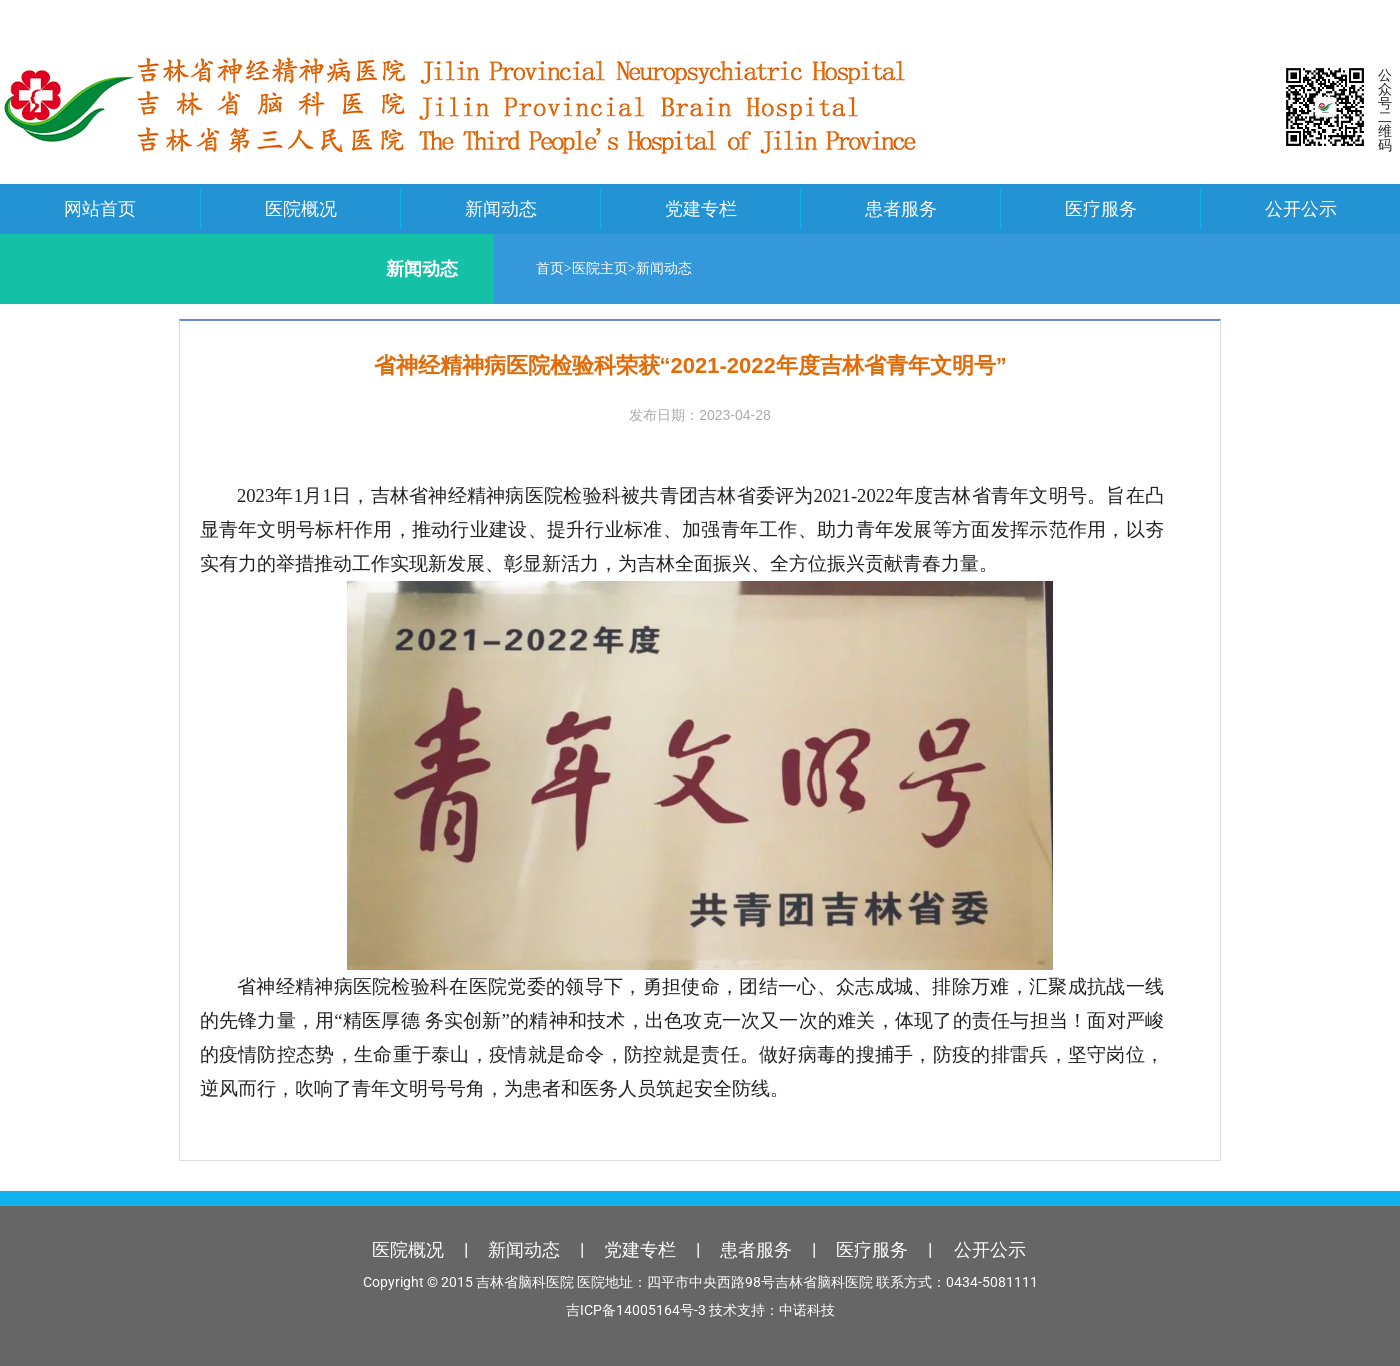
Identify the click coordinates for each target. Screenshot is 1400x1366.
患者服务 (901, 208)
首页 (546, 268)
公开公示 (1301, 208)
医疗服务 (1101, 208)
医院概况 (301, 208)
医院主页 (596, 268)
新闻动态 (501, 208)
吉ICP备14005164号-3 (636, 1310)
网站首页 (100, 208)
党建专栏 (701, 208)
